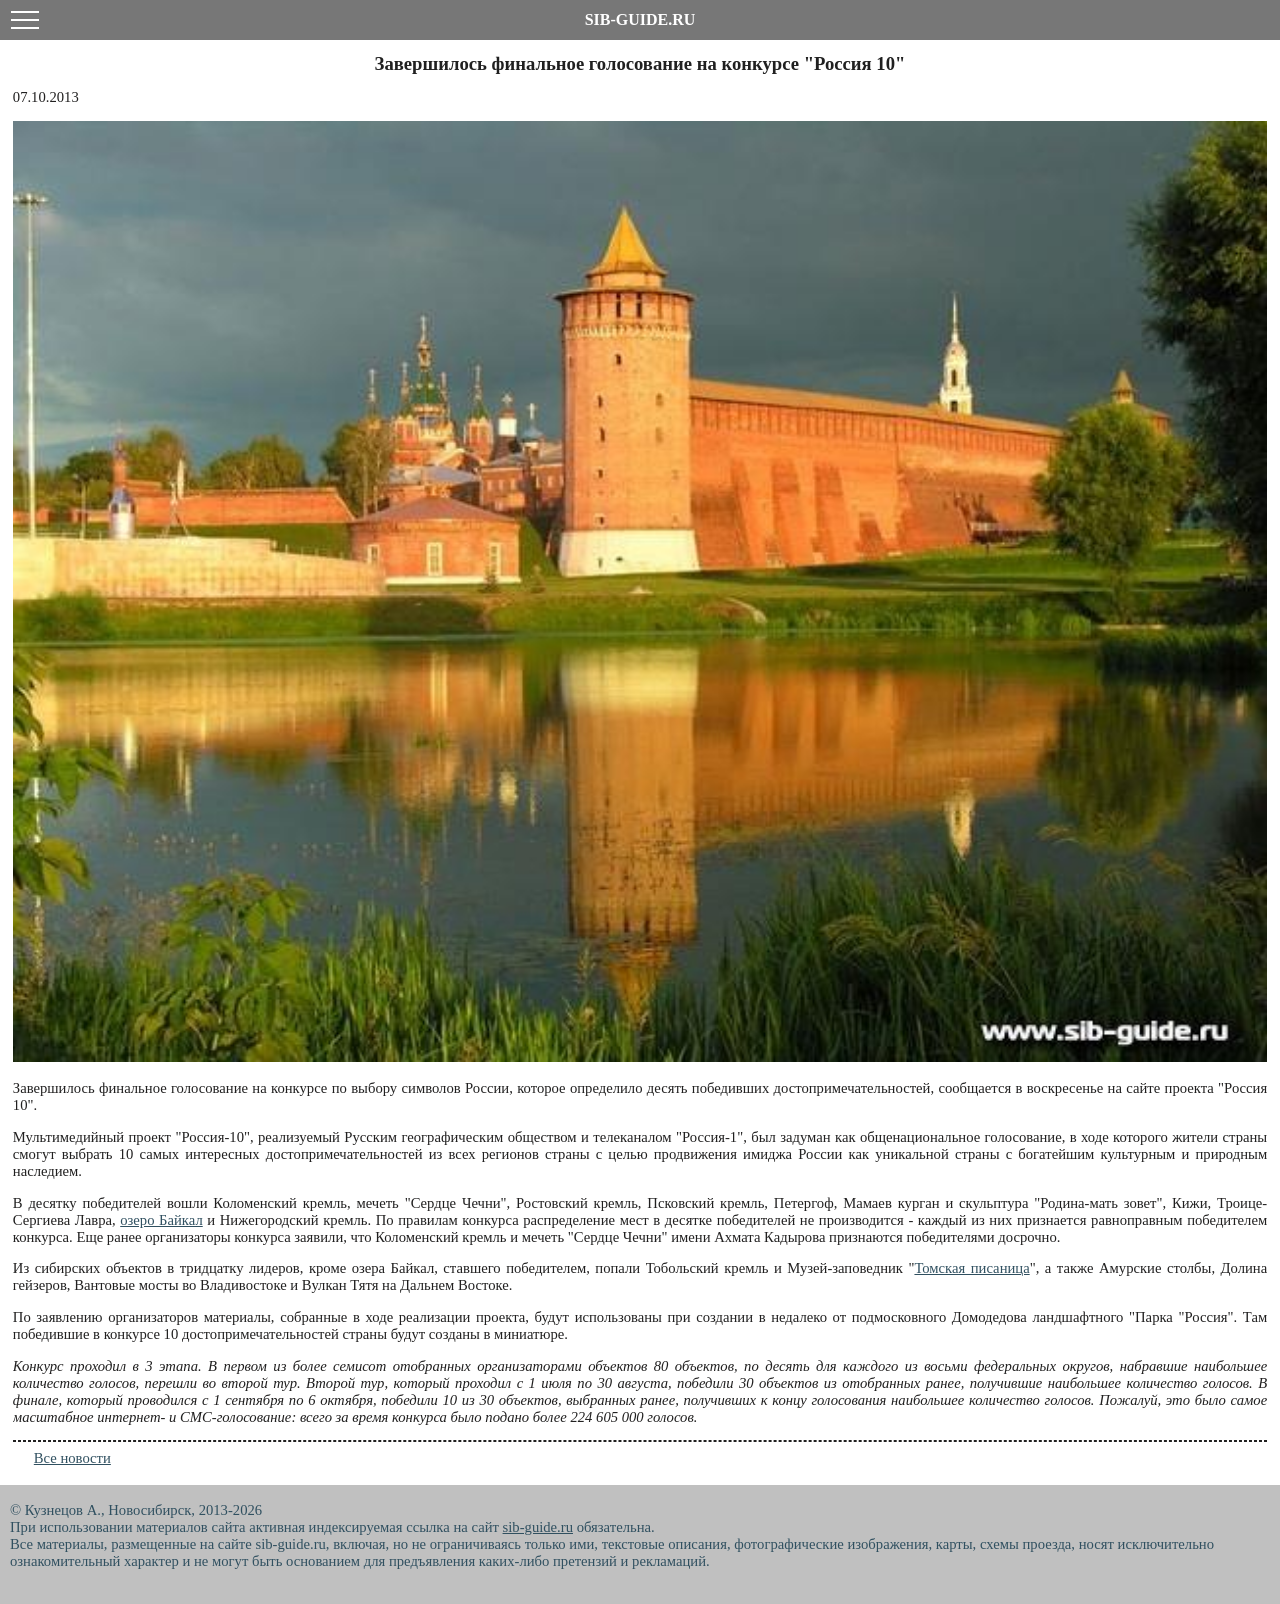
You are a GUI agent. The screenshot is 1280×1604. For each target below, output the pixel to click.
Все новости (72, 1458)
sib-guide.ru (538, 1527)
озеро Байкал (161, 1220)
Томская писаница (971, 1268)
